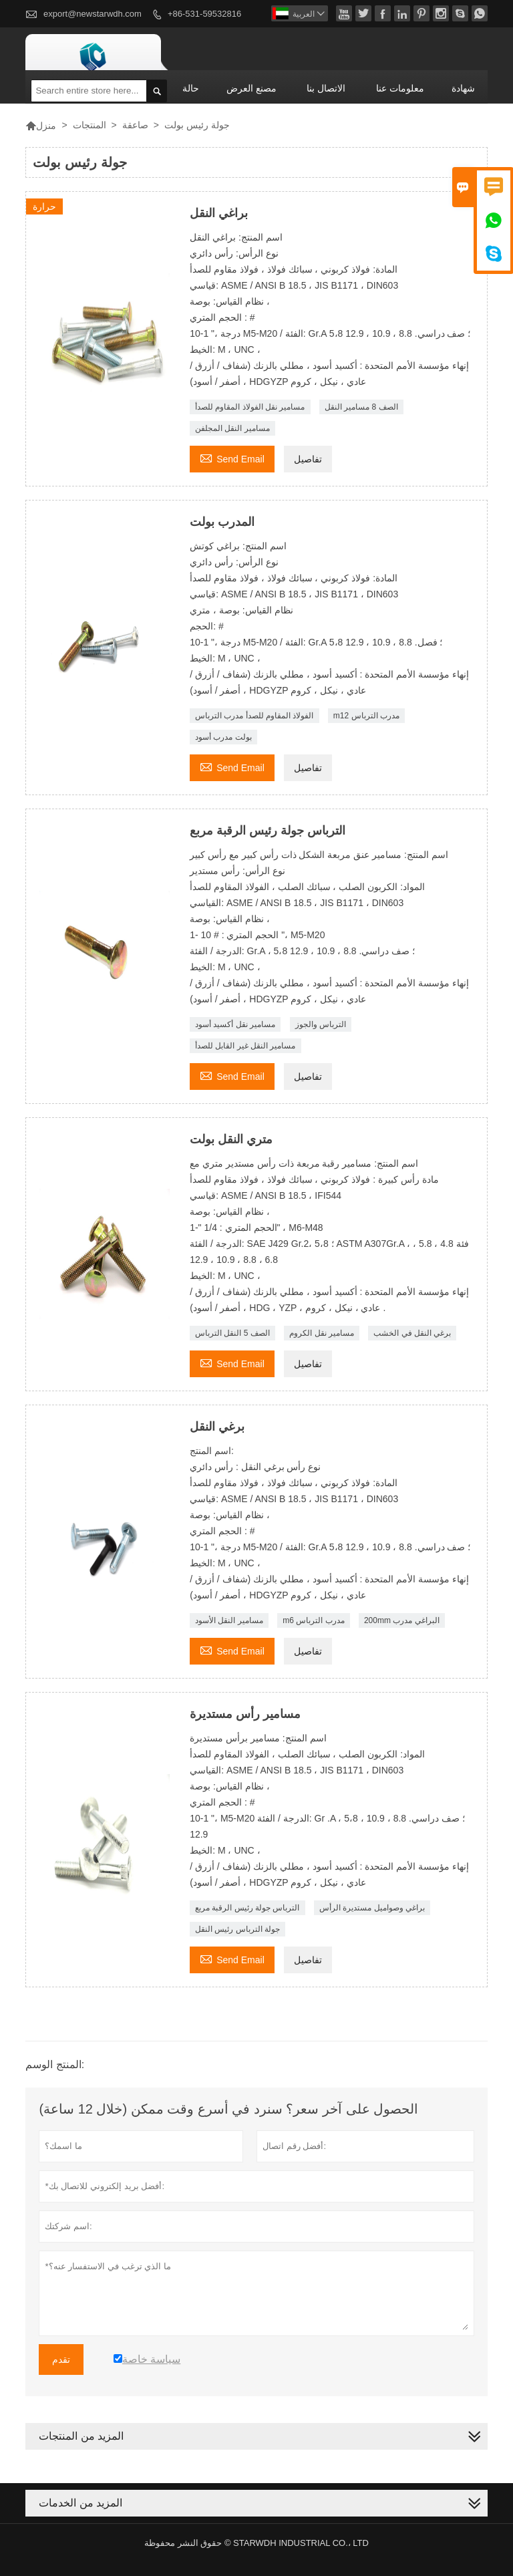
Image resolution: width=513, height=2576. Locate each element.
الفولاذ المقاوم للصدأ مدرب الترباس (254, 715)
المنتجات (89, 125)
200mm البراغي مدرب (402, 1620)
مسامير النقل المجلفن (232, 428)
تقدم (61, 2359)
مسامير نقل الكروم (321, 1333)
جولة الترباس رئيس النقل (237, 1929)
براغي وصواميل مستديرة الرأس (372, 1907)
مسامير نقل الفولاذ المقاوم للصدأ (250, 407)
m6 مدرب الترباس (313, 1620)
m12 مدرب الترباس (366, 715)
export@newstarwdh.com (92, 14)
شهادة (463, 88)
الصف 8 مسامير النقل (361, 407)
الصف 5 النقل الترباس (232, 1333)
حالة (190, 88)
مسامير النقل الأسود (229, 1620)
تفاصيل (308, 459)
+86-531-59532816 (204, 14)
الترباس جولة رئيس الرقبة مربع (247, 1907)
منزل (40, 125)
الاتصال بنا (326, 88)
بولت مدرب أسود (223, 737)
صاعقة (135, 125)
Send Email (232, 457)
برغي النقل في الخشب (412, 1333)
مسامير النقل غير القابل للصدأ (245, 1045)
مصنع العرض (251, 88)
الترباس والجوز (320, 1024)
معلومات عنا (400, 88)
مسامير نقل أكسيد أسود (235, 1024)
